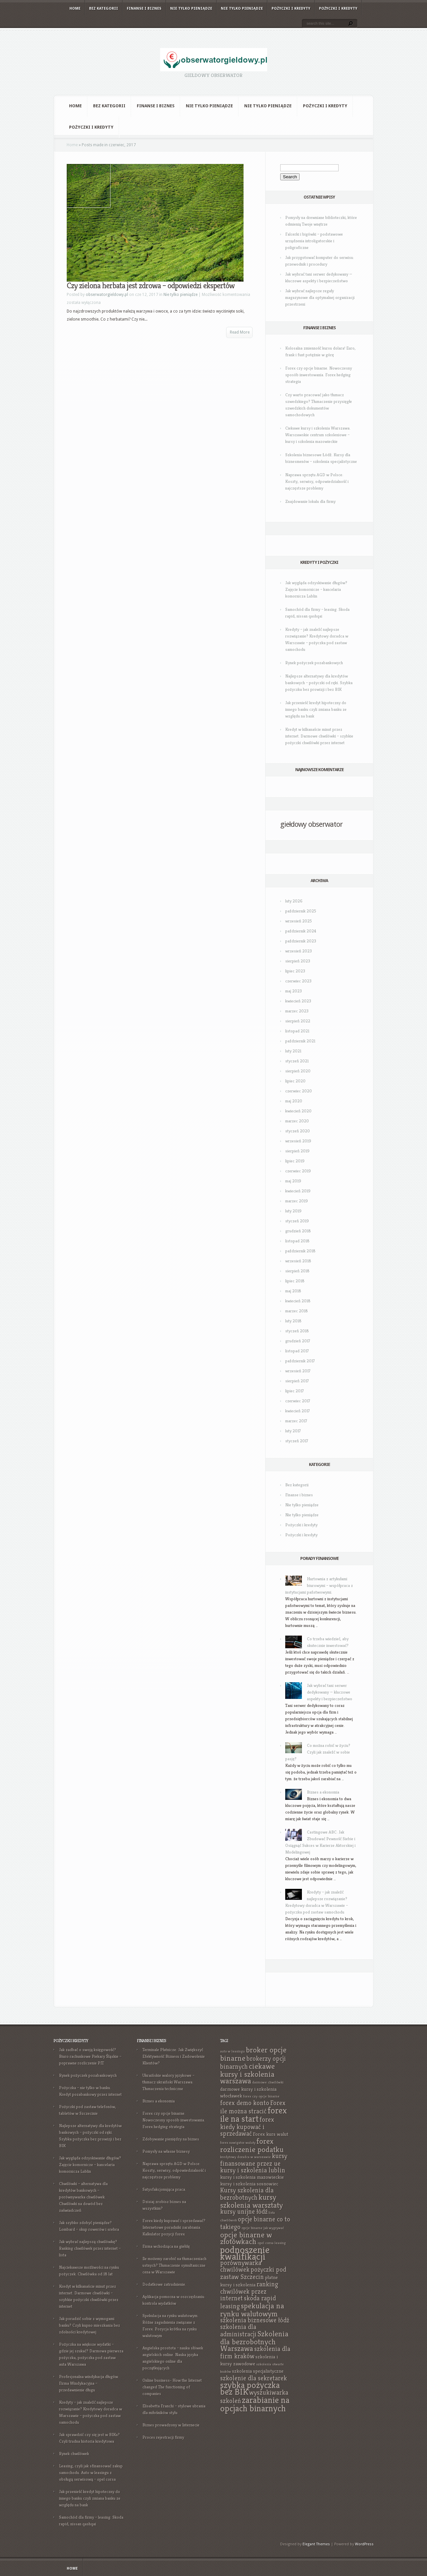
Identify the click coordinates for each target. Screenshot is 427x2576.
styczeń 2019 (297, 1221)
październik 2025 (300, 911)
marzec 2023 (297, 1011)
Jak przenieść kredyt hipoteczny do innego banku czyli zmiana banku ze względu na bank (316, 709)
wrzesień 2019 (298, 1141)
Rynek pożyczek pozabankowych (314, 662)
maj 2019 (293, 1181)
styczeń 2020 (297, 1131)
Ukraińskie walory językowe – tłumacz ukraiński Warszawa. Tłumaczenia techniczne (168, 2081)
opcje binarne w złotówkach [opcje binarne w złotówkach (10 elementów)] (246, 2238)
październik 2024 (300, 931)
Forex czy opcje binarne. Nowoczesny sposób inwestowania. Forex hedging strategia (318, 374)
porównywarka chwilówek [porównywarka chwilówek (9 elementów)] (240, 2266)
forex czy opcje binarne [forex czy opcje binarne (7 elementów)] (261, 2096)
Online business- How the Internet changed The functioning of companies (172, 2386)
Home (74, 8)
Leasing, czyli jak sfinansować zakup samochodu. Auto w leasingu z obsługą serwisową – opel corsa (91, 2472)
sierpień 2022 (297, 1021)
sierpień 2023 (297, 961)
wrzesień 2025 (298, 921)
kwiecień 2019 (298, 1191)
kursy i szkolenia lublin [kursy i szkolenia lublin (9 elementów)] (252, 2170)
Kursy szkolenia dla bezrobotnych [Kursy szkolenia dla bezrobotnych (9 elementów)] (247, 2194)
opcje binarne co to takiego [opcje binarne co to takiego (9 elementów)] (255, 2223)
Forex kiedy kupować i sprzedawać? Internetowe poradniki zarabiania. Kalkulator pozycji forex (173, 2227)
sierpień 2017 (297, 1381)
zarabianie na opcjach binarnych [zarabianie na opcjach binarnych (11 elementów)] (255, 2404)
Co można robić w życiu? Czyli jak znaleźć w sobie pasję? (317, 1752)
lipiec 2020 (295, 1081)
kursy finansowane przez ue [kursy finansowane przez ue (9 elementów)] (253, 2160)
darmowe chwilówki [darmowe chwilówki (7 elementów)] (268, 2082)
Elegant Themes (316, 2544)
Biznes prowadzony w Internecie (170, 2425)
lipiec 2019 (295, 1161)
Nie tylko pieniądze (191, 8)
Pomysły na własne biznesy (166, 2151)
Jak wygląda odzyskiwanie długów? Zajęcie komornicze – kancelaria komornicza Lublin (316, 589)
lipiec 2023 (295, 971)
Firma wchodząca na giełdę (166, 2246)
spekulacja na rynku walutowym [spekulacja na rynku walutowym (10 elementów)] (252, 2310)
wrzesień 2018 (298, 1261)
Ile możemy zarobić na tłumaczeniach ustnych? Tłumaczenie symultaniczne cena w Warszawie (174, 2265)
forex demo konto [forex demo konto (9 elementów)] (244, 2103)
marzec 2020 (297, 1121)
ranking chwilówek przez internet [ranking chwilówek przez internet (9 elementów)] (249, 2291)
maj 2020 (293, 1101)
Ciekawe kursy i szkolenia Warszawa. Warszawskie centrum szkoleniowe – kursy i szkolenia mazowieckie (318, 434)
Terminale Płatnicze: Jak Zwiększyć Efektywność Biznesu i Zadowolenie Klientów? (173, 2056)
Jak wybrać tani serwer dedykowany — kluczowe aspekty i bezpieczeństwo (329, 1692)
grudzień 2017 (297, 1341)
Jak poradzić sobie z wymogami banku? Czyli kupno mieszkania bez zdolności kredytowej (89, 2325)
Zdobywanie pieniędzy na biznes (170, 2139)
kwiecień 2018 (298, 1301)
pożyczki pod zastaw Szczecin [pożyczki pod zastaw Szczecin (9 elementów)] (253, 2273)
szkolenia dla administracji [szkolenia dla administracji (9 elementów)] (238, 2330)
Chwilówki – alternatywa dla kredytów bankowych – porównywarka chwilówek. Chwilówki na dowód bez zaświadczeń (83, 2197)
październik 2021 (300, 1041)
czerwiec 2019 (298, 1171)
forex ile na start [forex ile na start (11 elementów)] (253, 2114)
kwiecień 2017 (297, 1411)
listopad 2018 (297, 1241)
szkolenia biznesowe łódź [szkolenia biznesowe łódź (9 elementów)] (254, 2320)
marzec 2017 (296, 1421)
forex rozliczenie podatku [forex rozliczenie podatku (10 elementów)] (252, 2145)
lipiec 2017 (294, 1391)
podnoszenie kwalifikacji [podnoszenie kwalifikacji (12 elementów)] (245, 2252)
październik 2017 (300, 1361)
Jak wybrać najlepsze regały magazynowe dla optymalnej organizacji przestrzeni (320, 297)
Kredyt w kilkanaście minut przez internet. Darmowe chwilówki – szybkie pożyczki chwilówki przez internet (319, 735)
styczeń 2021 (297, 1061)
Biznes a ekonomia (323, 1792)
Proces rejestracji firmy (163, 2437)
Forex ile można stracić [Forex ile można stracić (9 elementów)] (253, 2107)
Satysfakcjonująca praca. (164, 2189)
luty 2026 (294, 901)
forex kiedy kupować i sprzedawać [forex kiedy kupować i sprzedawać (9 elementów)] (247, 2126)
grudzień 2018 (298, 1231)
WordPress (364, 2544)
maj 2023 (293, 991)
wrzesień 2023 (298, 951)
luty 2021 (293, 1051)
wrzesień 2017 (298, 1371)
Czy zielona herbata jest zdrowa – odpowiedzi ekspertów (151, 286)
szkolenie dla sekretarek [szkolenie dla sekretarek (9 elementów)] (253, 2378)
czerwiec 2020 (298, 1091)
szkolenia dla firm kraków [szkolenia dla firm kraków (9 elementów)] (255, 2352)
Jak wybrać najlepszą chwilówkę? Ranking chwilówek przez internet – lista (90, 2248)
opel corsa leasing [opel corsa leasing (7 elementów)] (272, 2243)
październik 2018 (300, 1251)
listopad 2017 (297, 1351)
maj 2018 (293, 1291)
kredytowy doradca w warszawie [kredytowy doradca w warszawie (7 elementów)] (245, 2157)
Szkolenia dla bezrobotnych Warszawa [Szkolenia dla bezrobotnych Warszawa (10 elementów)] (254, 2341)
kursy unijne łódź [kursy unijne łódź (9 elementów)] (244, 2211)
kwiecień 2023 (298, 1001)
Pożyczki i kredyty (291, 8)
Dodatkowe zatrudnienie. (164, 2284)
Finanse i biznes (144, 8)
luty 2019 (293, 1211)
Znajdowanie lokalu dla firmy (310, 501)
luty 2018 (293, 1321)
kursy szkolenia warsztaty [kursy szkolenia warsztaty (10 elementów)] (251, 2201)
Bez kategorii (103, 8)
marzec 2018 (296, 1311)
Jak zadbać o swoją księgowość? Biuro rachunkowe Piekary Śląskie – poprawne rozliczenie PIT (90, 2056)
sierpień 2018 (297, 1271)
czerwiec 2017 (297, 1401)
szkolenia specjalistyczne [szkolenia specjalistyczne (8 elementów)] (258, 2371)
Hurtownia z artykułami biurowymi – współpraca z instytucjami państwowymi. (319, 1585)
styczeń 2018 (297, 1331)
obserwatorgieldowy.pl (107, 294)
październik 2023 (300, 941)
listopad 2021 (297, 1031)
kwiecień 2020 (298, 1111)
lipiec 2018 (295, 1281)
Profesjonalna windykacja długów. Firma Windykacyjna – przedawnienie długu (89, 2383)
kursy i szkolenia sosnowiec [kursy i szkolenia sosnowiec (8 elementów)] (249, 2183)
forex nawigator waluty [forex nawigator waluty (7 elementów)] (238, 2142)
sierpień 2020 (298, 1071)
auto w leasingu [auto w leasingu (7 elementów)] (232, 2051)
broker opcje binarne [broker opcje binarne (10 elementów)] (253, 2054)
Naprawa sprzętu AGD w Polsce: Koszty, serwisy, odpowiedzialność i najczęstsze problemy (317, 481)
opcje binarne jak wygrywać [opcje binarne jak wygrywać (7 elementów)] (263, 2228)
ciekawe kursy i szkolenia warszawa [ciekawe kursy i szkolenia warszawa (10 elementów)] (247, 2073)
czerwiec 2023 (298, 981)
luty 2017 (293, 1431)
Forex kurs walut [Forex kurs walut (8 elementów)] (270, 2134)
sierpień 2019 (297, 1151)
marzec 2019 (296, 1201)
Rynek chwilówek (74, 2453)
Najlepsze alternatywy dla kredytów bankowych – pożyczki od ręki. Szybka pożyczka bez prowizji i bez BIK (319, 682)
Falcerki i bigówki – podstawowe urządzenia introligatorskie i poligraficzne (314, 240)
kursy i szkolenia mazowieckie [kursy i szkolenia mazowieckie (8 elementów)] (252, 2177)
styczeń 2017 (296, 1441)
